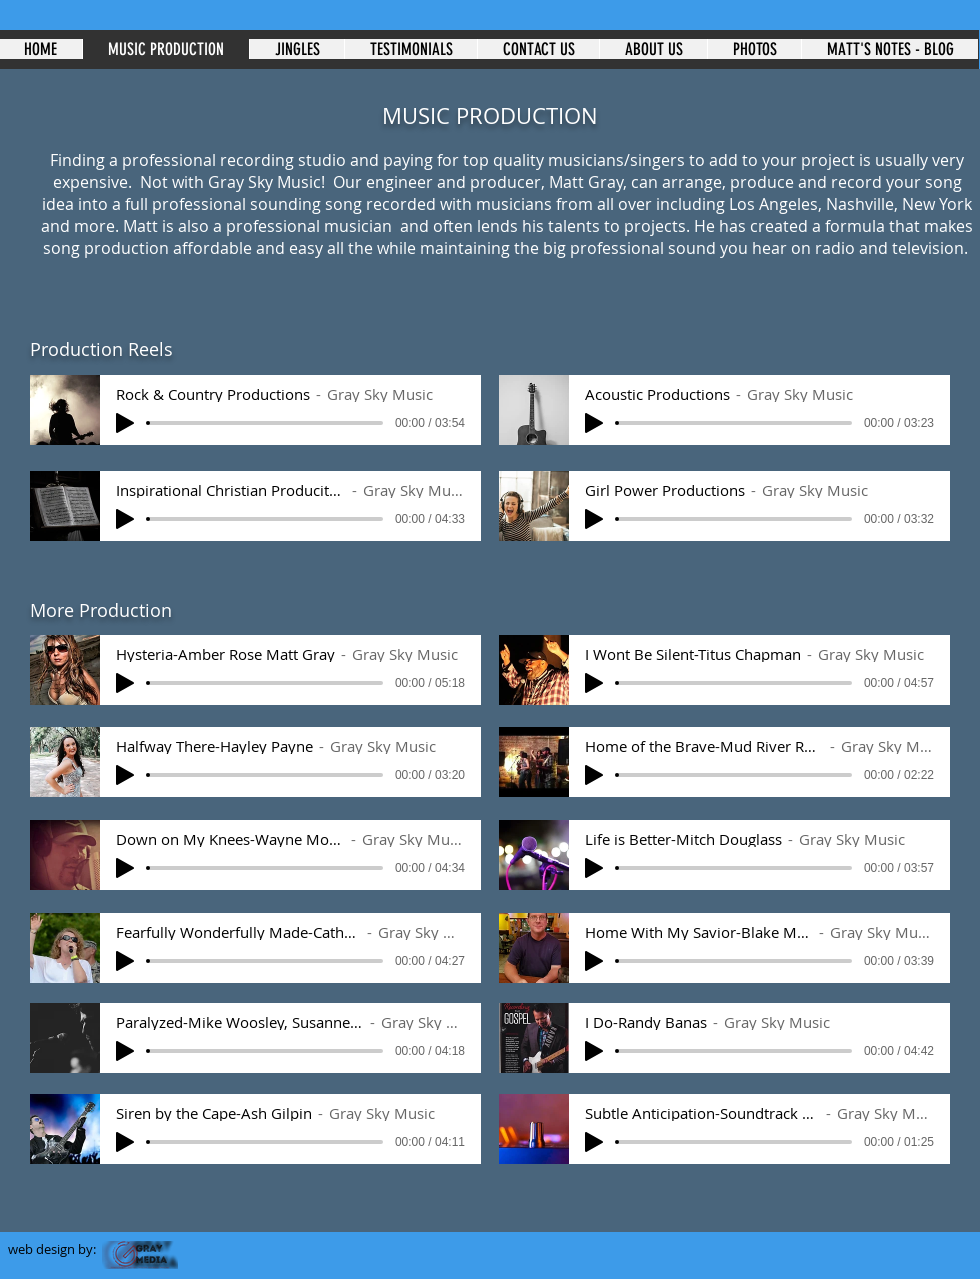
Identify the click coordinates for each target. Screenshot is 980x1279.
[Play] (125, 423)
